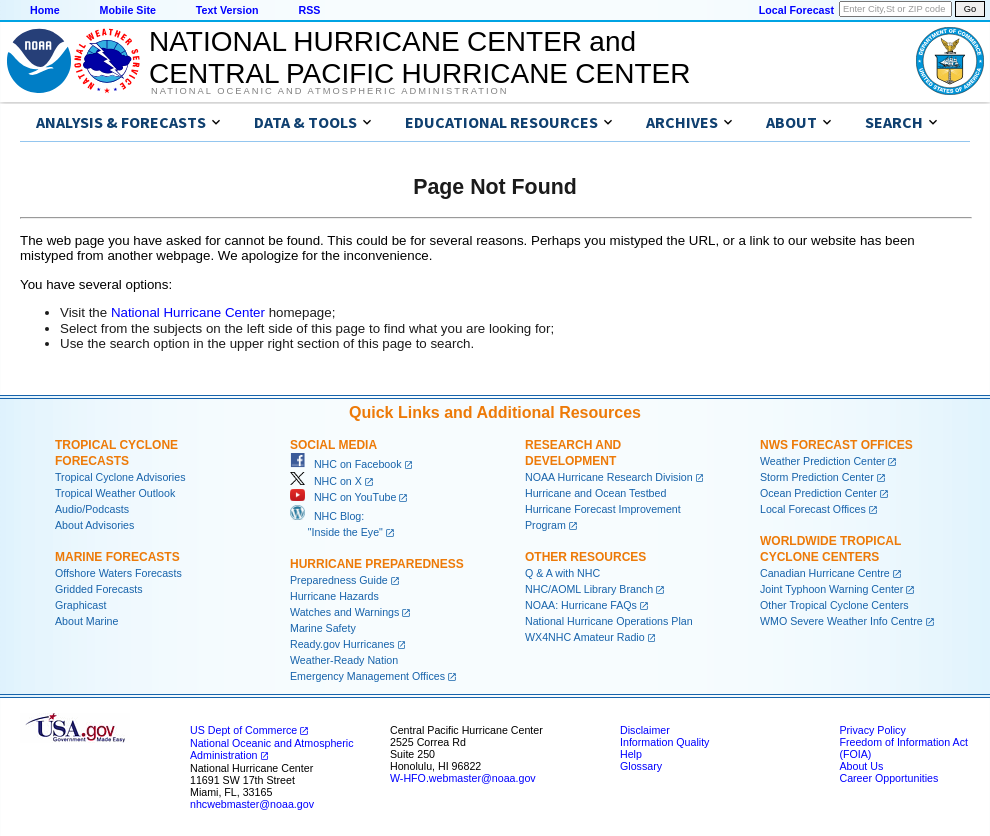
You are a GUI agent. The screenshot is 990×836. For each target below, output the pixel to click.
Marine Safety (323, 628)
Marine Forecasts (117, 557)
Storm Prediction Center (817, 477)
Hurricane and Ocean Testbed (595, 493)
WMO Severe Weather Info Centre (841, 621)
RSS (309, 10)
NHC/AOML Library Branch (589, 589)
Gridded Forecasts (99, 589)
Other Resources (585, 557)
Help (631, 754)
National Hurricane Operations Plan (609, 621)
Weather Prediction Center (822, 461)
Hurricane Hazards (334, 596)
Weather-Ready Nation (344, 660)
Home (45, 10)
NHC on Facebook (346, 464)
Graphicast (81, 605)
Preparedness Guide (339, 580)
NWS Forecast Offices (836, 445)
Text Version (227, 10)
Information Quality (664, 742)
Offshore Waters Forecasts (118, 573)
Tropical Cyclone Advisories (120, 477)
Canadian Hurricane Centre (825, 573)
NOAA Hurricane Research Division (609, 477)
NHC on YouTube (343, 497)
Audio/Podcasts (92, 509)
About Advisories (94, 525)
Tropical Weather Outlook (115, 493)
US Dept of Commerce (243, 730)
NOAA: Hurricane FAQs (581, 605)
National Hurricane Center (188, 312)
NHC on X (326, 481)
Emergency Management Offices (367, 676)
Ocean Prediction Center (818, 493)
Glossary (641, 766)
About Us (861, 766)
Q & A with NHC (562, 573)
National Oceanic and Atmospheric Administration (329, 91)
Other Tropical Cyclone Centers (834, 605)
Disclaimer (645, 730)
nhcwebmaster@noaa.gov (252, 804)
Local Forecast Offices (813, 509)
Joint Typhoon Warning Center (831, 589)
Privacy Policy (872, 730)
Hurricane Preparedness (377, 564)
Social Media (333, 445)
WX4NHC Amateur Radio (585, 637)
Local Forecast (796, 10)
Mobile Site (128, 10)
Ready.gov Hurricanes (342, 644)
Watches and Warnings (344, 612)
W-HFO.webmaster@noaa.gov (463, 778)
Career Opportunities (888, 778)
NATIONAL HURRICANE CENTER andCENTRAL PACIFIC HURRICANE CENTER (419, 57)
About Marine (86, 621)
